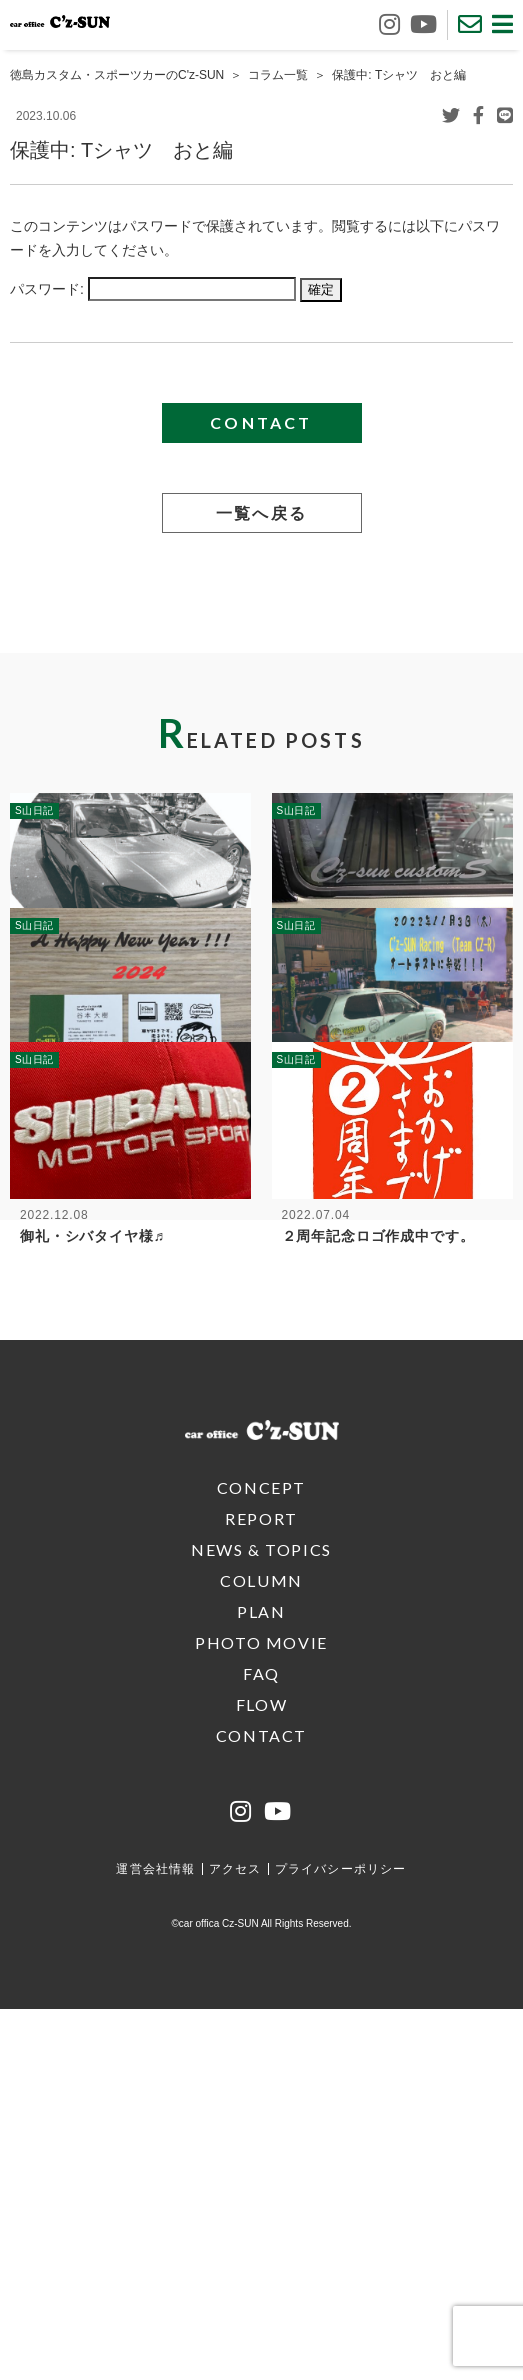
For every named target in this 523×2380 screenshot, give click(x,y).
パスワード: (153, 289)
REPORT (261, 1889)
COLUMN (261, 1951)
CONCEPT (261, 1858)
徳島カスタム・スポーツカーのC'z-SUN (117, 75)
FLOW (261, 2075)
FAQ (261, 2044)
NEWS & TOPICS (261, 1920)
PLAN (261, 1982)
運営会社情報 (155, 2239)
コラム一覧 (278, 75)
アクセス (235, 2239)
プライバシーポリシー (341, 2239)
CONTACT (261, 422)
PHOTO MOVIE (261, 2013)
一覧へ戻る (262, 512)
